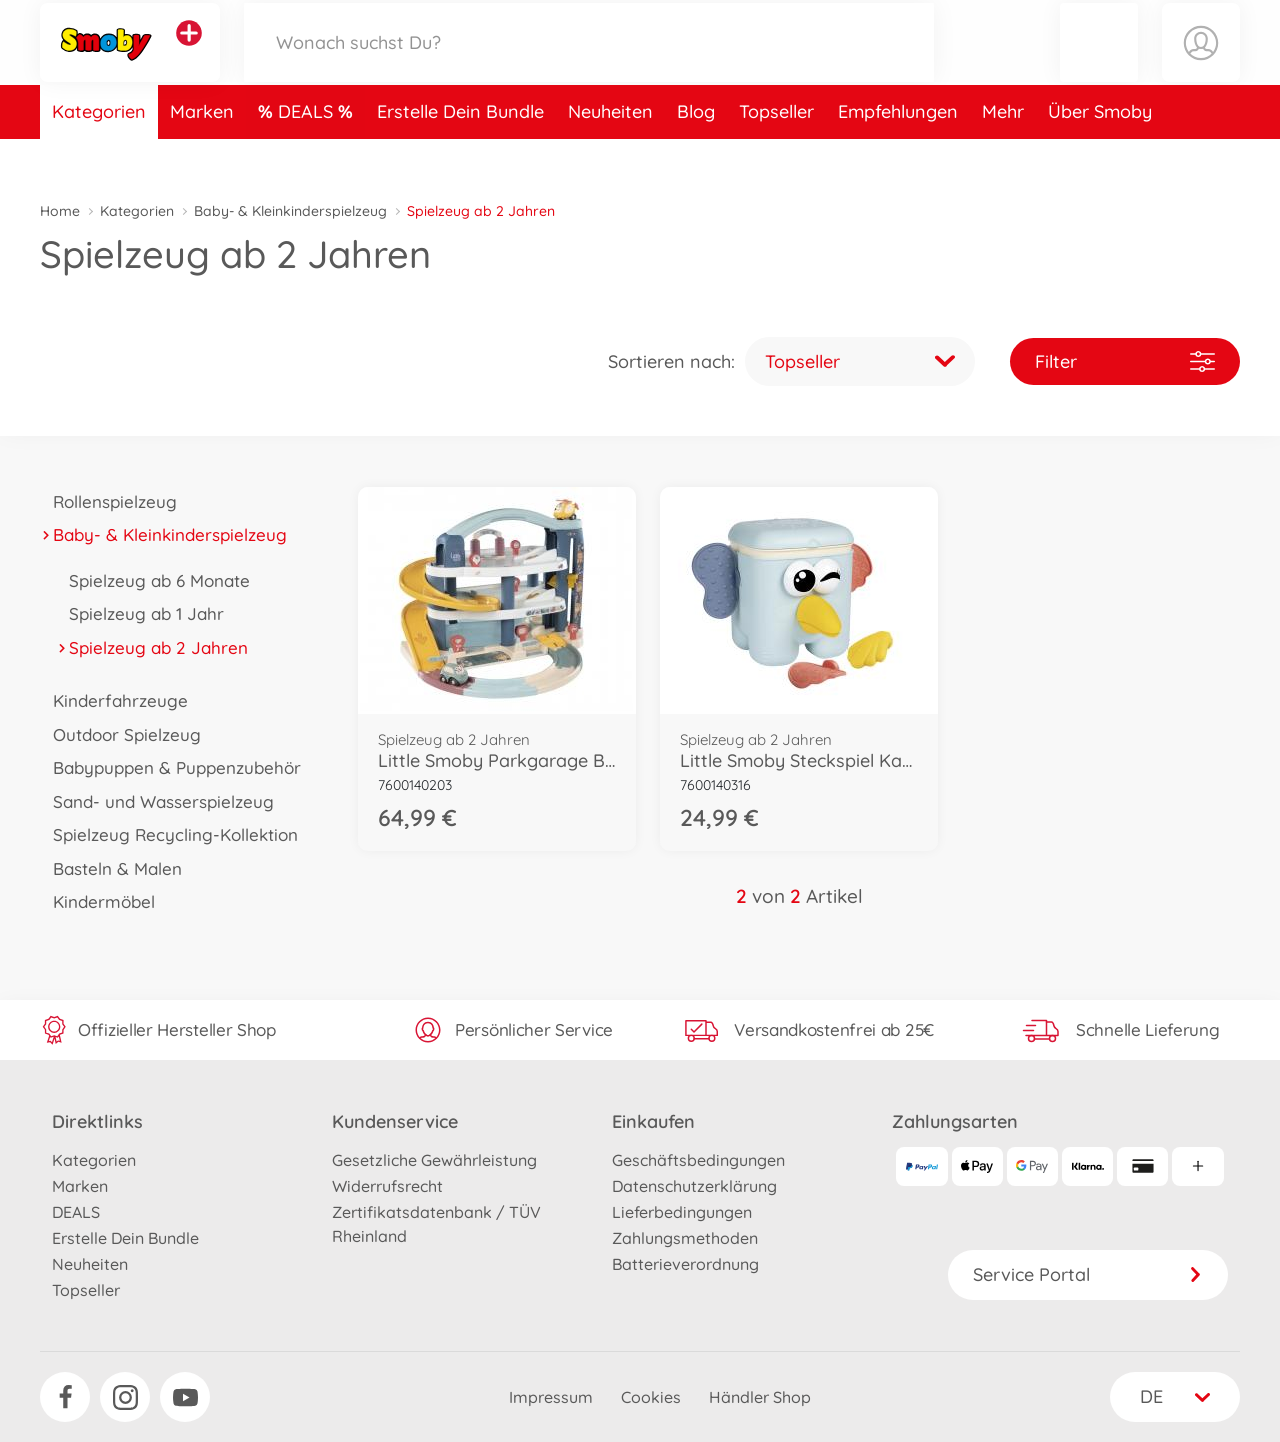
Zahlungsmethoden (685, 1238)
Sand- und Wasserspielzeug (157, 801)
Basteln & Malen (111, 868)
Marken (202, 153)
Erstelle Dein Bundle (460, 153)
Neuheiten (610, 153)
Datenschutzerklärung (694, 1186)
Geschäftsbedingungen (698, 1160)
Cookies (651, 1397)
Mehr (1003, 153)
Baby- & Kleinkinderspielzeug (290, 211)
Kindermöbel (97, 901)
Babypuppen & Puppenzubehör (170, 767)
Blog (696, 153)
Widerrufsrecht (387, 1186)
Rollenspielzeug (108, 501)
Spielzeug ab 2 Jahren (152, 647)
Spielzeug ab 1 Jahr (140, 613)
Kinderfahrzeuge (114, 700)
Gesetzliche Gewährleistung (434, 1160)
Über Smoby (1100, 153)
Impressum (551, 1397)
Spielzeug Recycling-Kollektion (169, 834)
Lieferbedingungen (682, 1212)
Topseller (776, 153)
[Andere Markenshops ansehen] (189, 54)
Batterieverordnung (685, 1264)
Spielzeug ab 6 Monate (153, 580)
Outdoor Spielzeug (120, 734)
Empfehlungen (898, 153)
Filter (1125, 361)
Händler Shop (760, 1397)
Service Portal (1088, 1274)
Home (60, 211)
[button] (1099, 63)
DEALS (308, 153)
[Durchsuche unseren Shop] (589, 63)
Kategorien (99, 153)
